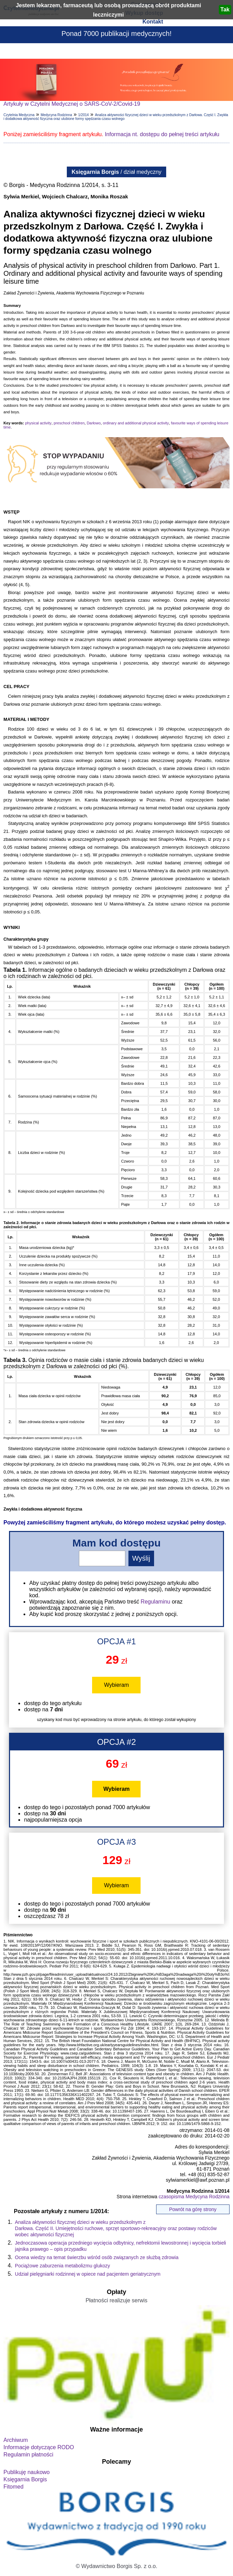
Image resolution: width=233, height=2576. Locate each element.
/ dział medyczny (117, 172)
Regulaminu (155, 1602)
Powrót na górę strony (192, 2209)
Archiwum (15, 2440)
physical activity (38, 423)
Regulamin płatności (28, 2454)
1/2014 (83, 115)
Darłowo (93, 423)
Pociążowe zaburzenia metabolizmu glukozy (62, 2265)
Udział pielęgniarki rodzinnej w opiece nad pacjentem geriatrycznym (87, 2274)
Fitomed (13, 2487)
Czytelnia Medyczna (18, 115)
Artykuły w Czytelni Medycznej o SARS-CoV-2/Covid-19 (71, 104)
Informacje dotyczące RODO (38, 2447)
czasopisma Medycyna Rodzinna (194, 2196)
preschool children (69, 423)
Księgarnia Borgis (25, 2479)
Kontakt (152, 22)
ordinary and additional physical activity (136, 423)
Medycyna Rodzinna (56, 115)
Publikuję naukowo (26, 2472)
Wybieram (116, 1685)
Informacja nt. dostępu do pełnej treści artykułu (162, 134)
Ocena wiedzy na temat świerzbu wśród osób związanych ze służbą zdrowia (96, 2257)
